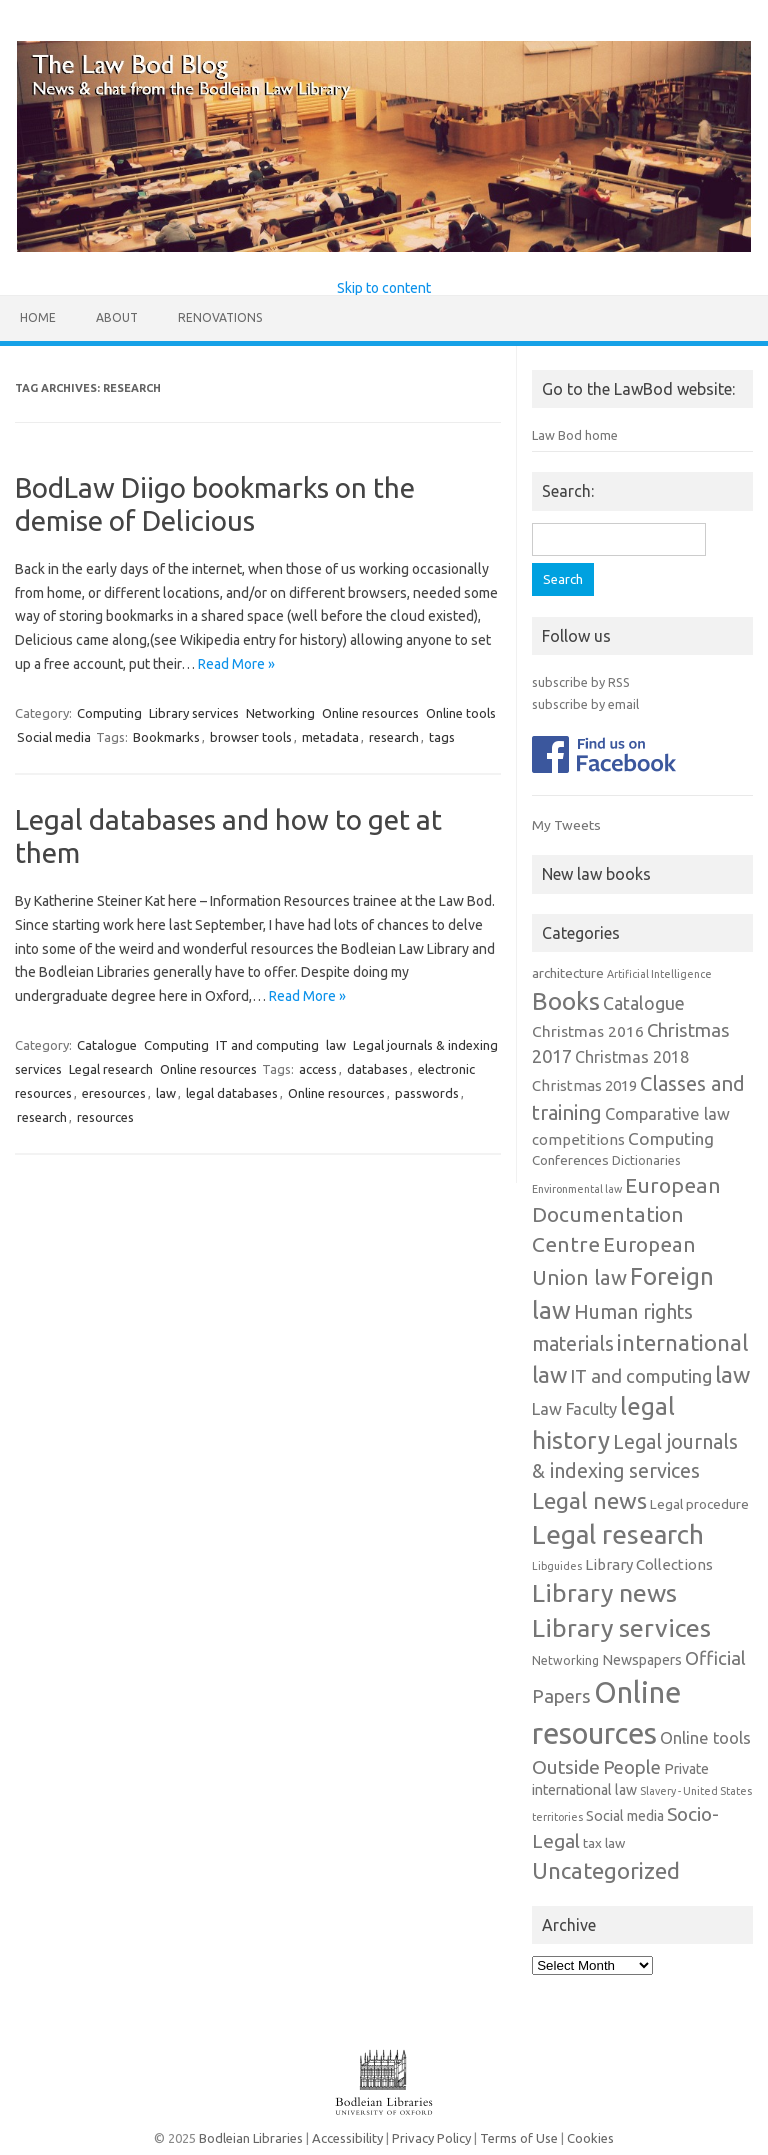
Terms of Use (519, 2138)
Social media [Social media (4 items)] (625, 1816)
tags (442, 737)
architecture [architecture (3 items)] (568, 973)
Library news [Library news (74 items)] (604, 1593)
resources (105, 1117)
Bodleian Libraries (251, 2138)
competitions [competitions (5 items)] (578, 1139)
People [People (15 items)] (632, 1767)
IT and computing (267, 1045)
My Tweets (566, 825)
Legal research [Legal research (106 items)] (618, 1534)
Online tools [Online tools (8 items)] (705, 1738)
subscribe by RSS (581, 682)
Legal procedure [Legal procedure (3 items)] (699, 1504)
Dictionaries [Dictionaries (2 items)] (646, 1160)
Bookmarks (166, 737)
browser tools (251, 737)
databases (377, 1069)
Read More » (236, 664)
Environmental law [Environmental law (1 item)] (577, 1189)
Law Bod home (575, 435)
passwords (427, 1093)
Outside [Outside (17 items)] (566, 1767)
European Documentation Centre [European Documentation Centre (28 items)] (626, 1214)
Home (38, 317)
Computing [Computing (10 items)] (671, 1138)
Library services (194, 713)
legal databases (232, 1093)
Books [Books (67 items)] (566, 1001)
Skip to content (384, 288)
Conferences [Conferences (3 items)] (570, 1160)
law (336, 1045)
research (394, 737)
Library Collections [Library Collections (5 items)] (649, 1564)
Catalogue (107, 1045)
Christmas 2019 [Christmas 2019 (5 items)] (584, 1085)
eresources (114, 1093)
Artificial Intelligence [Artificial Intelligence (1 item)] (659, 974)
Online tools (461, 713)
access (318, 1069)
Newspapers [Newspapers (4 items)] (642, 1660)
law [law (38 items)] (732, 1374)
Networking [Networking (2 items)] (565, 1660)
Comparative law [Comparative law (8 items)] (667, 1114)
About (117, 317)
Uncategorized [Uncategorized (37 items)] (606, 1870)
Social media (54, 737)
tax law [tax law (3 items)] (604, 1843)
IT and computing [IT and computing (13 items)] (641, 1376)
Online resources (370, 713)
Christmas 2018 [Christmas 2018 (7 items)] (632, 1057)
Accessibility (347, 2138)
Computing (109, 713)
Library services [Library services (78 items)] (621, 1628)
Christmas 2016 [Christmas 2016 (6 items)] (588, 1031)
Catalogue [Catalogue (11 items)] (644, 1003)
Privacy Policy (431, 2138)
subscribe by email (585, 704)
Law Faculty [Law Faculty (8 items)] (574, 1409)
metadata (330, 737)
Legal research (111, 1069)
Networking (280, 713)
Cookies (590, 2138)
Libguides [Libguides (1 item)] (557, 1566)
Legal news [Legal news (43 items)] (589, 1500)
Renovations (220, 317)
